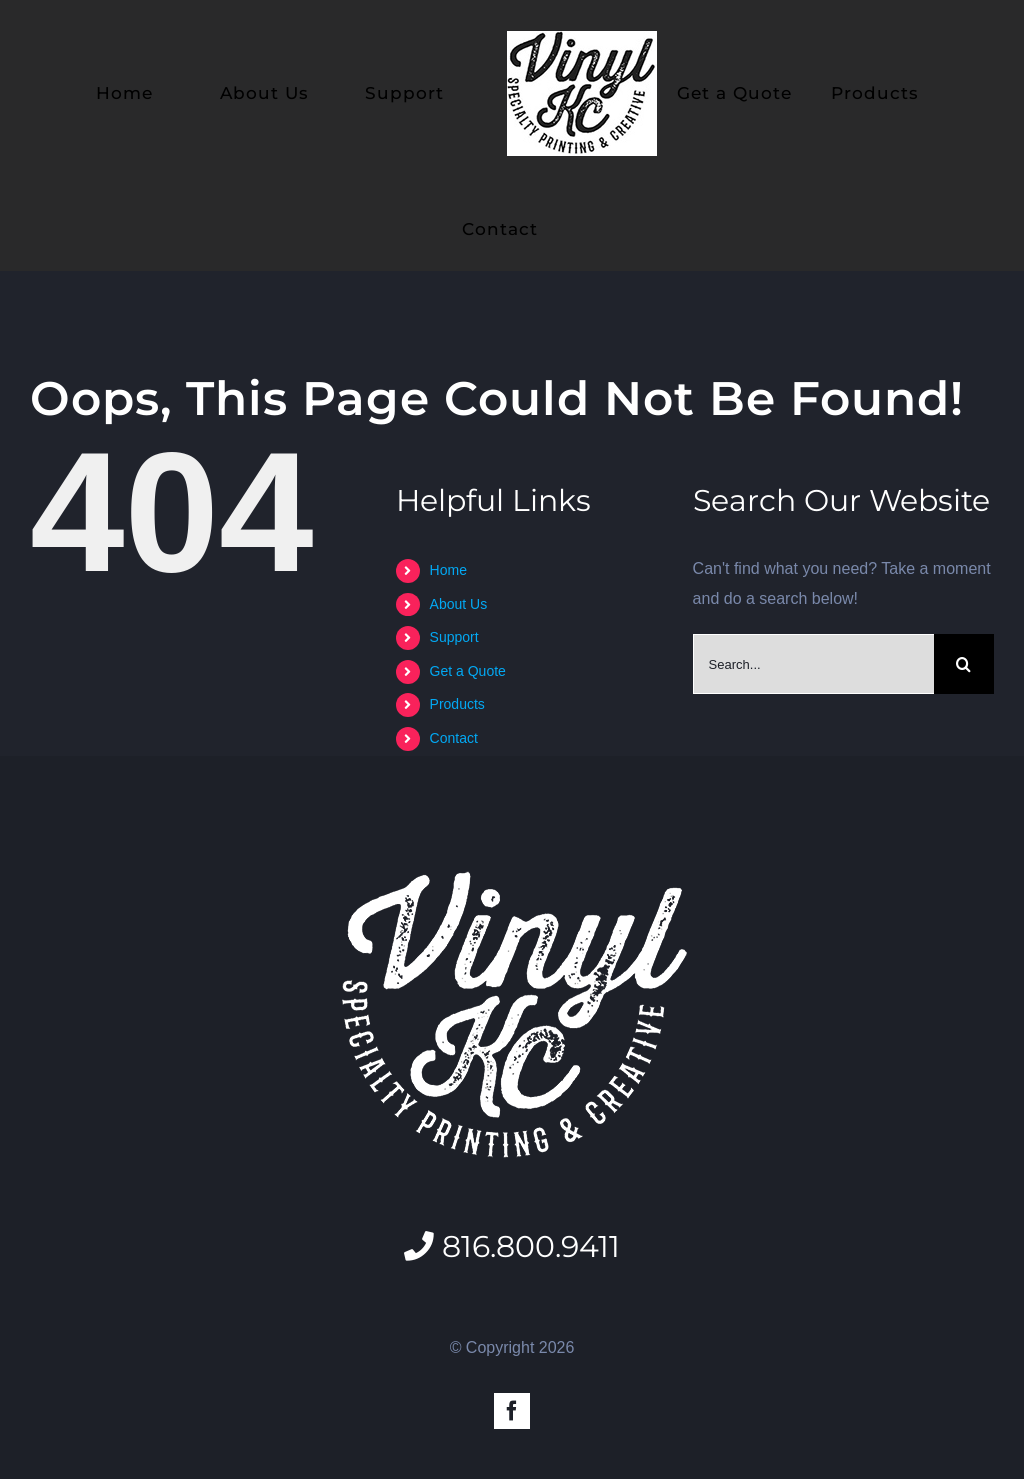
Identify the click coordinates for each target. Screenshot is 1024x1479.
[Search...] (813, 664)
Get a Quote (468, 671)
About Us (459, 604)
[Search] (964, 664)
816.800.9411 (512, 1246)
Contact (454, 738)
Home (448, 570)
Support (454, 637)
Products (457, 704)
